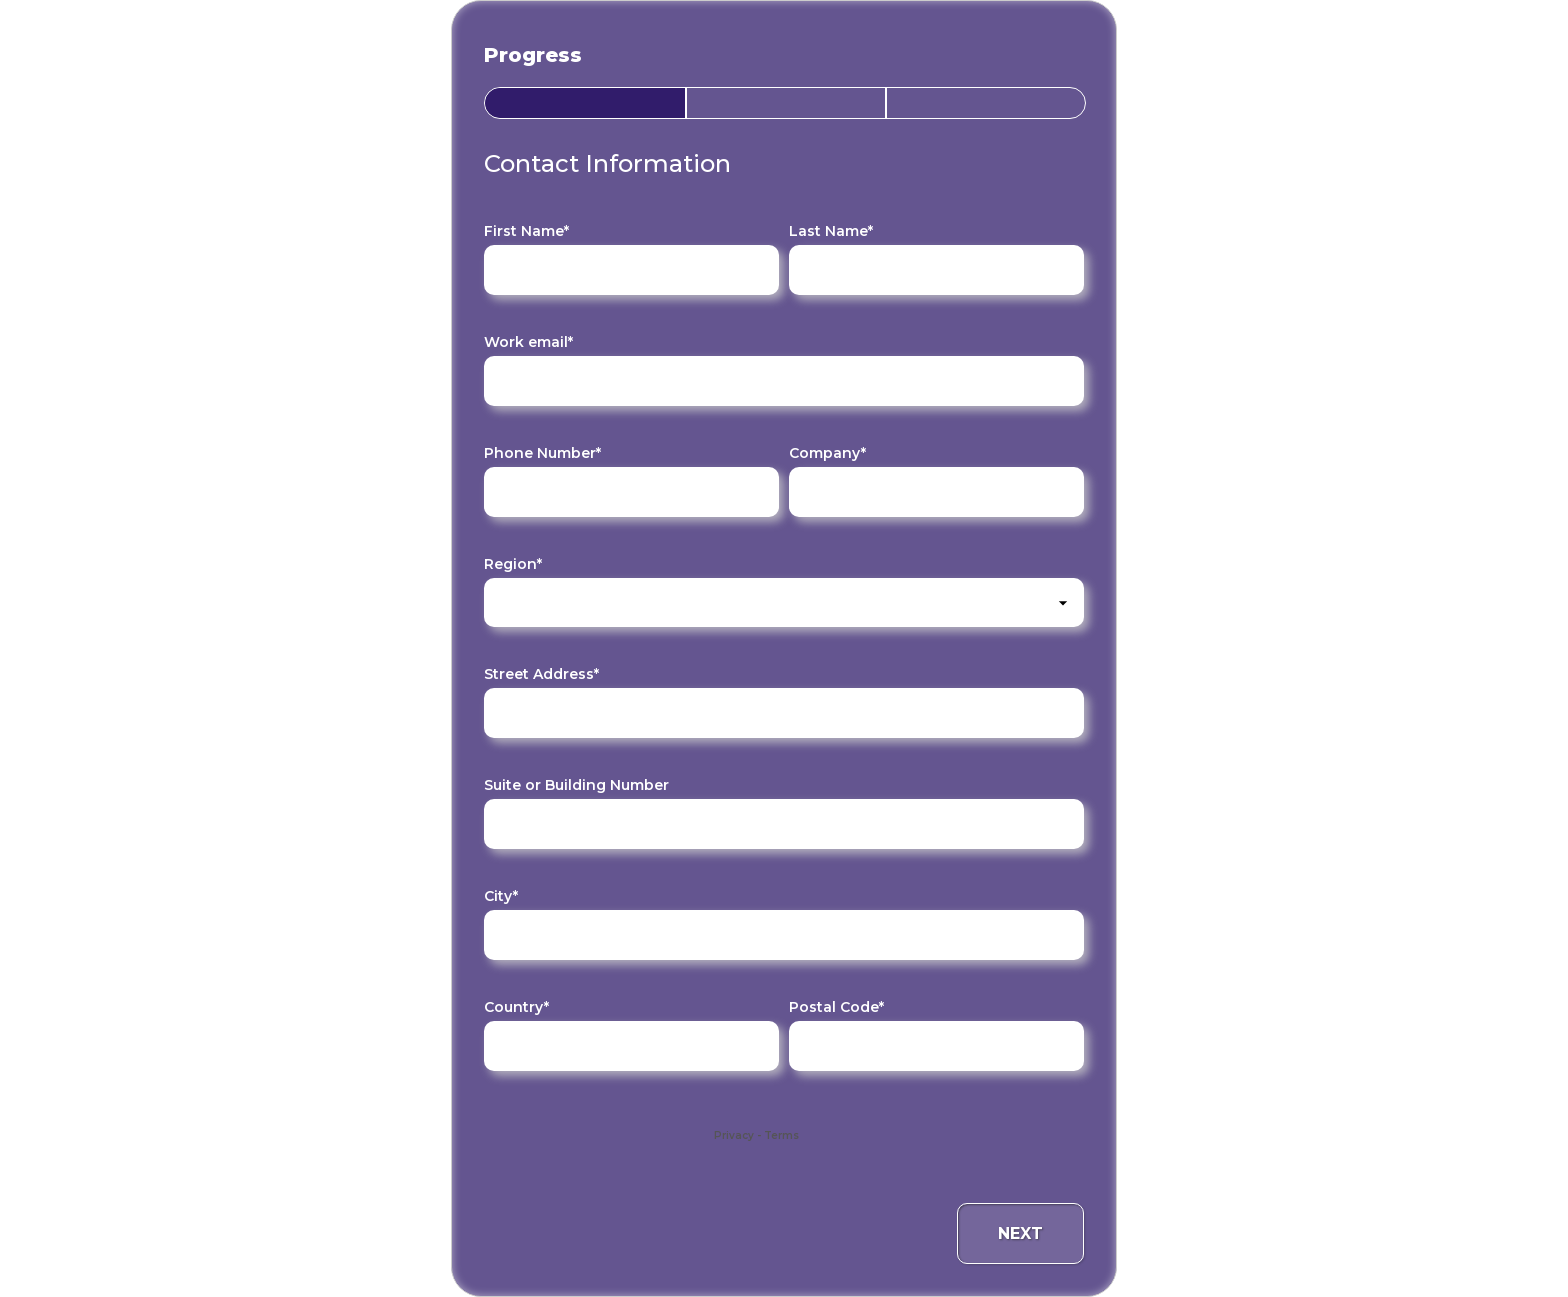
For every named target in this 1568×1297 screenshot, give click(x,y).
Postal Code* (836, 1007)
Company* (827, 453)
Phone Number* (542, 453)
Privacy (734, 1135)
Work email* (528, 342)
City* (501, 896)
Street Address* (541, 674)
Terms (781, 1135)
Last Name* (831, 231)
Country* (516, 1007)
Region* (513, 564)
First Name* (526, 231)
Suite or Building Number (576, 785)
